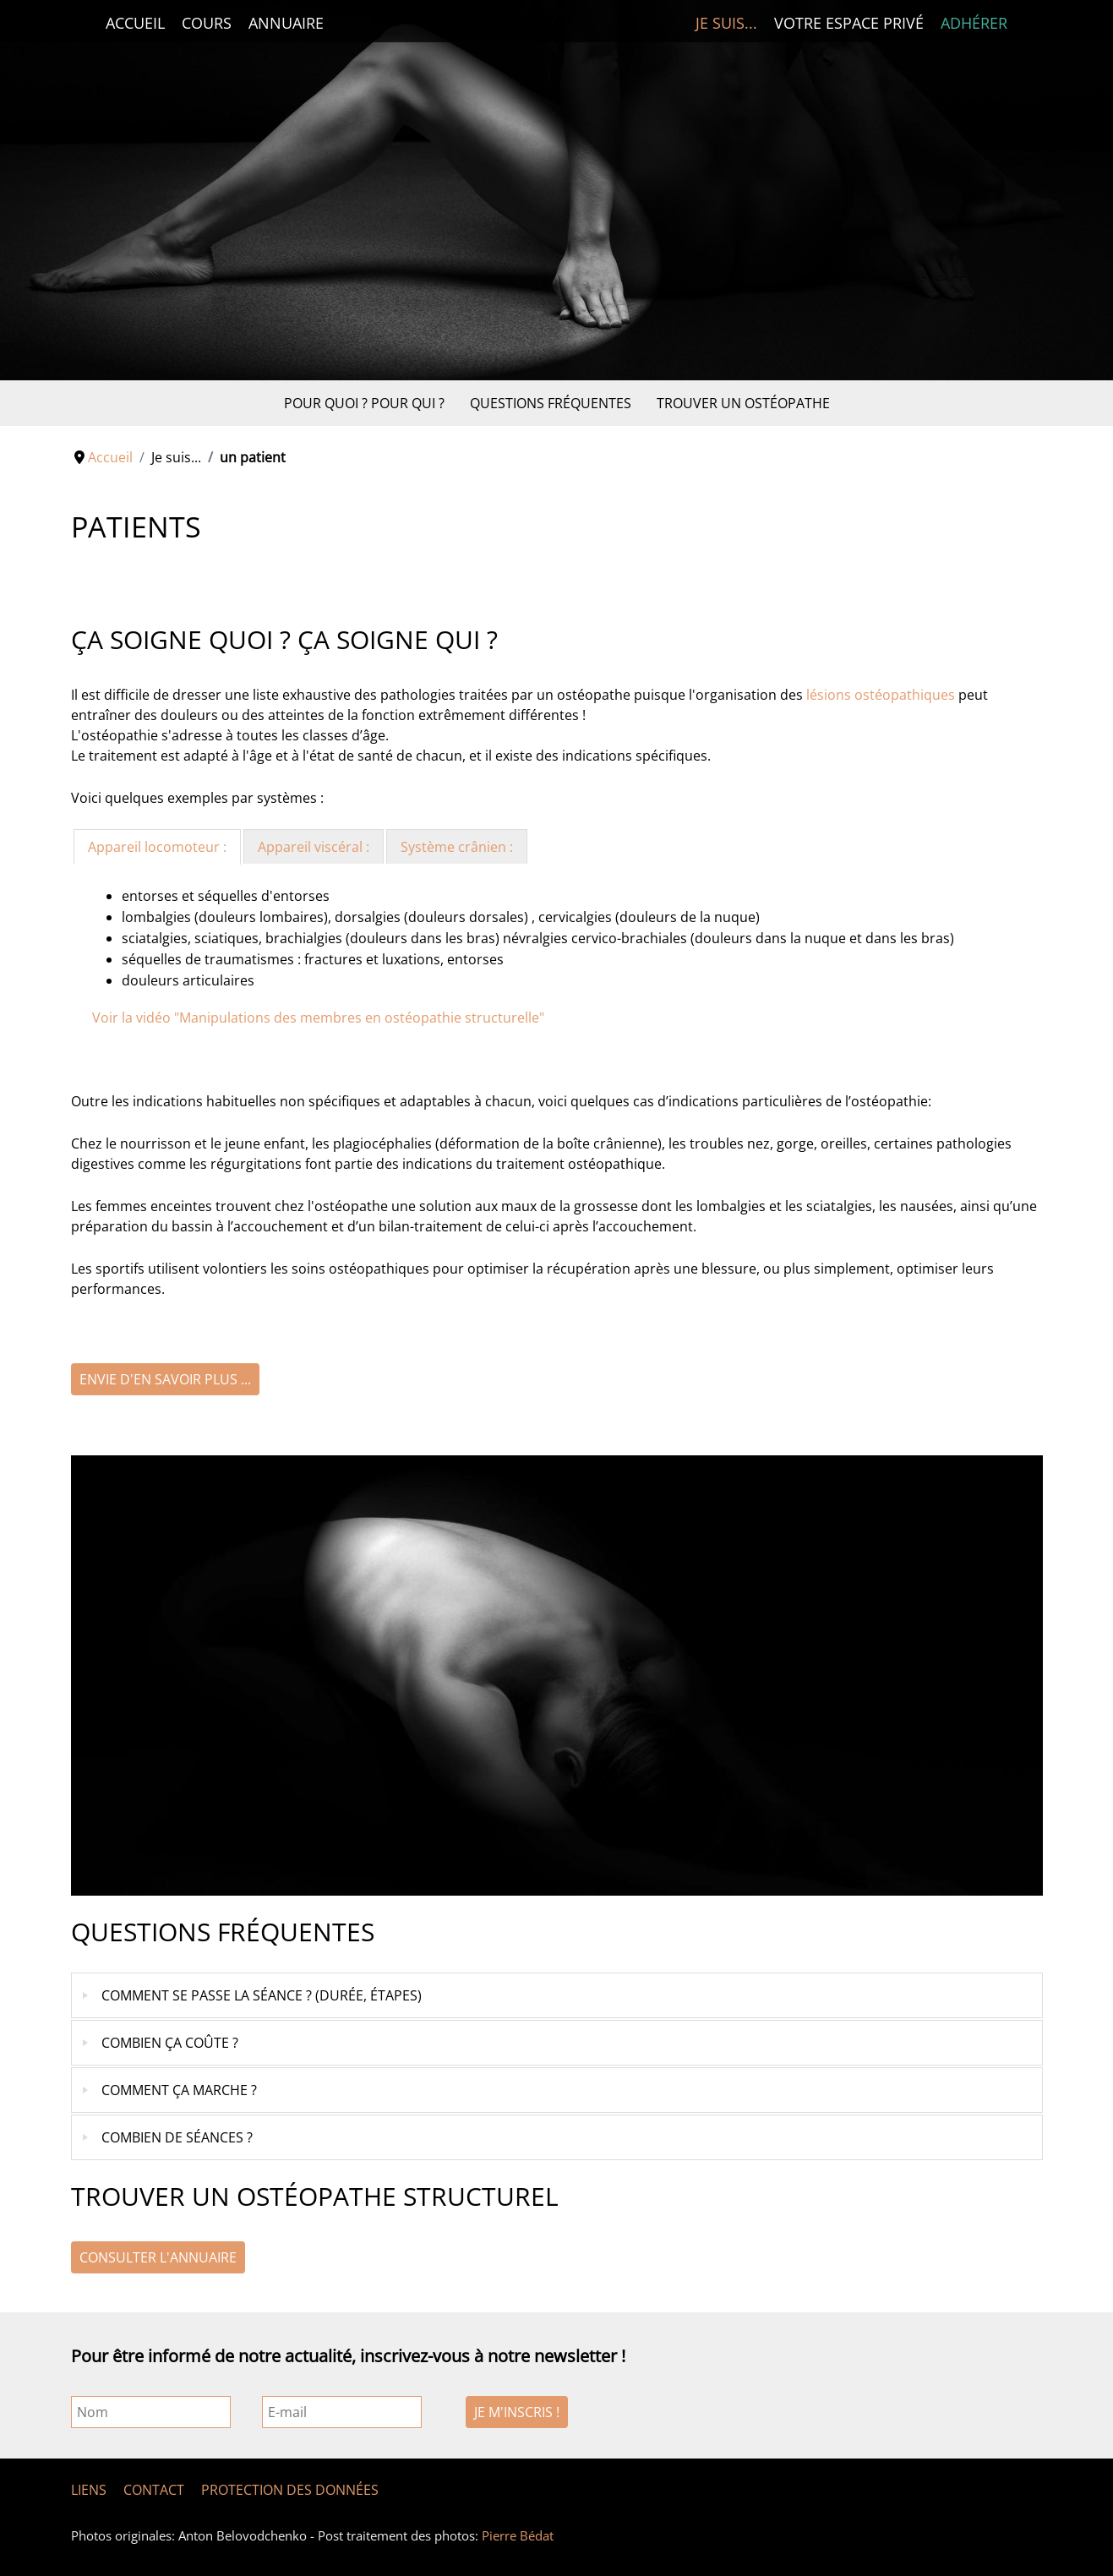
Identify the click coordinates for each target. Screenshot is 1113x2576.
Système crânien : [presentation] (457, 847)
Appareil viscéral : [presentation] (313, 847)
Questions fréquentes (550, 403)
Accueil (135, 23)
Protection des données (290, 2489)
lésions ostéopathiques (880, 694)
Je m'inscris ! (516, 2412)
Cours (207, 23)
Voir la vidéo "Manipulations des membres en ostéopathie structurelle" (318, 1017)
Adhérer (974, 23)
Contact (153, 2489)
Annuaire (286, 23)
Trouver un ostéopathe (743, 403)
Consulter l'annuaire (158, 2257)
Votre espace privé (849, 23)
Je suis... (726, 23)
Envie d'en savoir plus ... (165, 1379)
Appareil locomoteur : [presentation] (157, 847)
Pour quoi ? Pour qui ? (364, 403)
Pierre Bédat (518, 2535)
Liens (88, 2489)
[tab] (157, 847)
